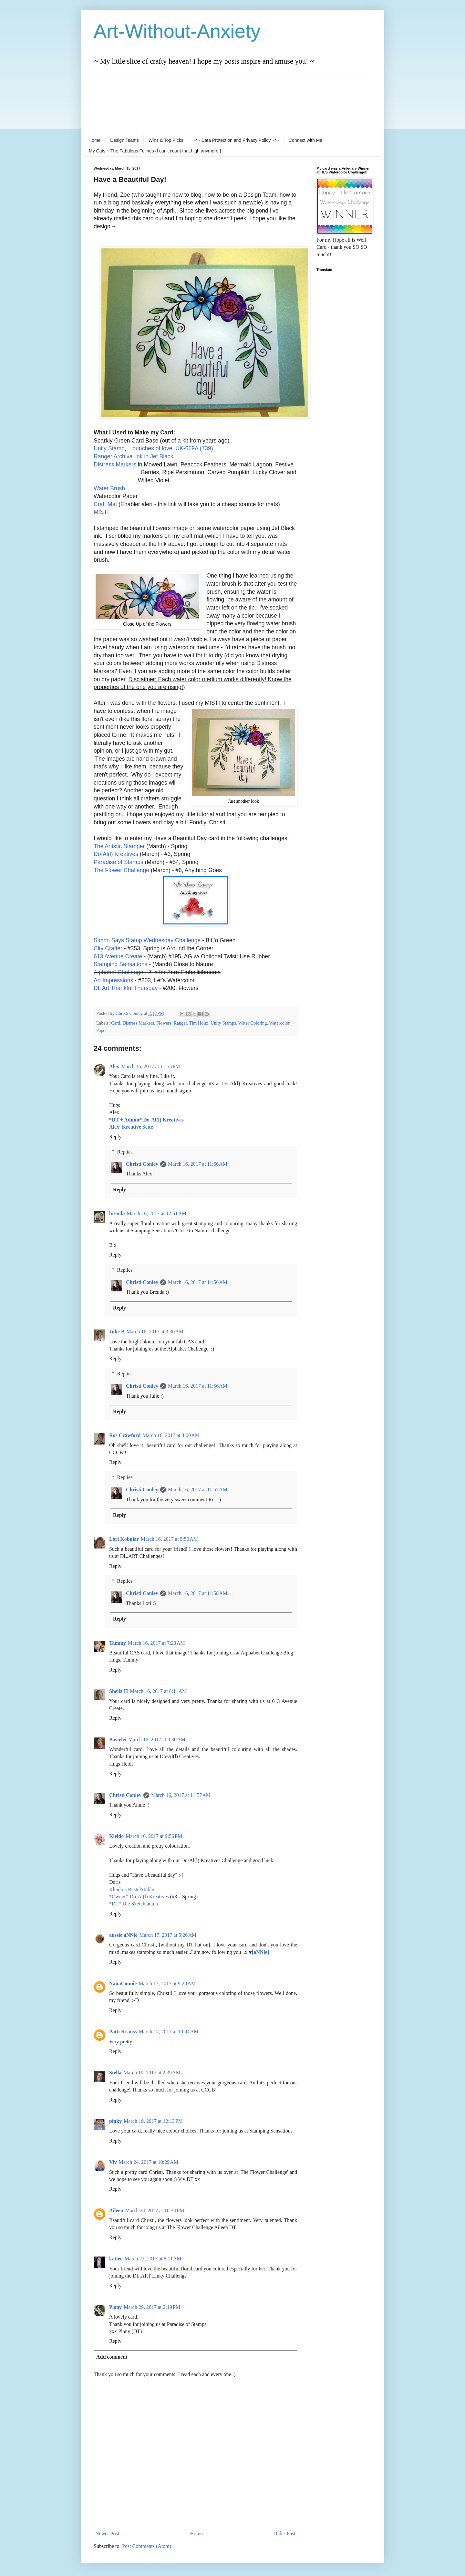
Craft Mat (105, 504)
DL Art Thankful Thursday (126, 988)
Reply (115, 1136)
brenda (117, 1213)
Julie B (117, 1331)
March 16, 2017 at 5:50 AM (169, 1539)
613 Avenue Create (118, 956)
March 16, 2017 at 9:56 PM (154, 1836)
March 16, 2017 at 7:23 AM (156, 1643)
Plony (115, 2307)
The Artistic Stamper (119, 846)
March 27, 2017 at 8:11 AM (153, 2258)
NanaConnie (123, 1983)
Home (94, 140)
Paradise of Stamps (118, 862)
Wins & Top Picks (166, 140)
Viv (113, 2162)
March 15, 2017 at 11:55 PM (150, 1066)
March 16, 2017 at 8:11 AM (158, 1691)
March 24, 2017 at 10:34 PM (154, 2210)
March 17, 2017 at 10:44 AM (169, 2031)
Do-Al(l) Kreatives (116, 854)
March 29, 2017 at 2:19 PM (152, 2307)
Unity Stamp (109, 448)
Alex (114, 1066)
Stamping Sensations (120, 964)
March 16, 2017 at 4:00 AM (171, 1435)
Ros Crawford (124, 1435)
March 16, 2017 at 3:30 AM (155, 1331)
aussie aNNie (123, 1935)
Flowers (163, 1023)
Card (115, 1023)
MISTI (101, 512)
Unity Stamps (223, 1023)
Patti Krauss (123, 2031)
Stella (115, 2072)
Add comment (111, 2357)
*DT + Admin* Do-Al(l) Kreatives (146, 1119)
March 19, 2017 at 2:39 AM (152, 2072)
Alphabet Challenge (118, 972)
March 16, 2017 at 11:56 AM (197, 1164)
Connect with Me (305, 140)
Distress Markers (115, 464)
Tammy (117, 1643)
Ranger (180, 1023)
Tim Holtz (198, 1023)
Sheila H (118, 1691)
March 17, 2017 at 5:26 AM (168, 1935)
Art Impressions (113, 980)
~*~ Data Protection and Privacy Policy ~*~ (236, 140)
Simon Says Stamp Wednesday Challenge (147, 940)
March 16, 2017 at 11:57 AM (197, 1489)
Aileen (116, 2210)
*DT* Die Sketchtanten (133, 1903)
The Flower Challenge (121, 870)
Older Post (284, 2533)
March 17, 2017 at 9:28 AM (167, 1983)
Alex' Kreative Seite (131, 1127)
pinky (115, 2121)
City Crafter (108, 948)
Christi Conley (142, 1164)
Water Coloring (252, 1023)
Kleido (116, 1836)
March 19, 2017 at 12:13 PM (153, 2121)
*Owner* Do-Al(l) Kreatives (139, 1896)
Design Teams (124, 140)
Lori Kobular (124, 1539)
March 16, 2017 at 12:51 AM (157, 1213)
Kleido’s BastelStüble (131, 1889)
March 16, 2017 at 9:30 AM (156, 1739)
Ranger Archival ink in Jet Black (133, 456)
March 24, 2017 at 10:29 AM (148, 2162)
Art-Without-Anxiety (177, 31)
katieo (116, 2258)
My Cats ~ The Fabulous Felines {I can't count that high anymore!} (155, 150)
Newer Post (107, 2533)
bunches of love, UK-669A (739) (172, 448)
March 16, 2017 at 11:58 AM (197, 1593)
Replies (125, 1151)
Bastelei (117, 1739)
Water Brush (109, 488)
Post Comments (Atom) (146, 2546)
